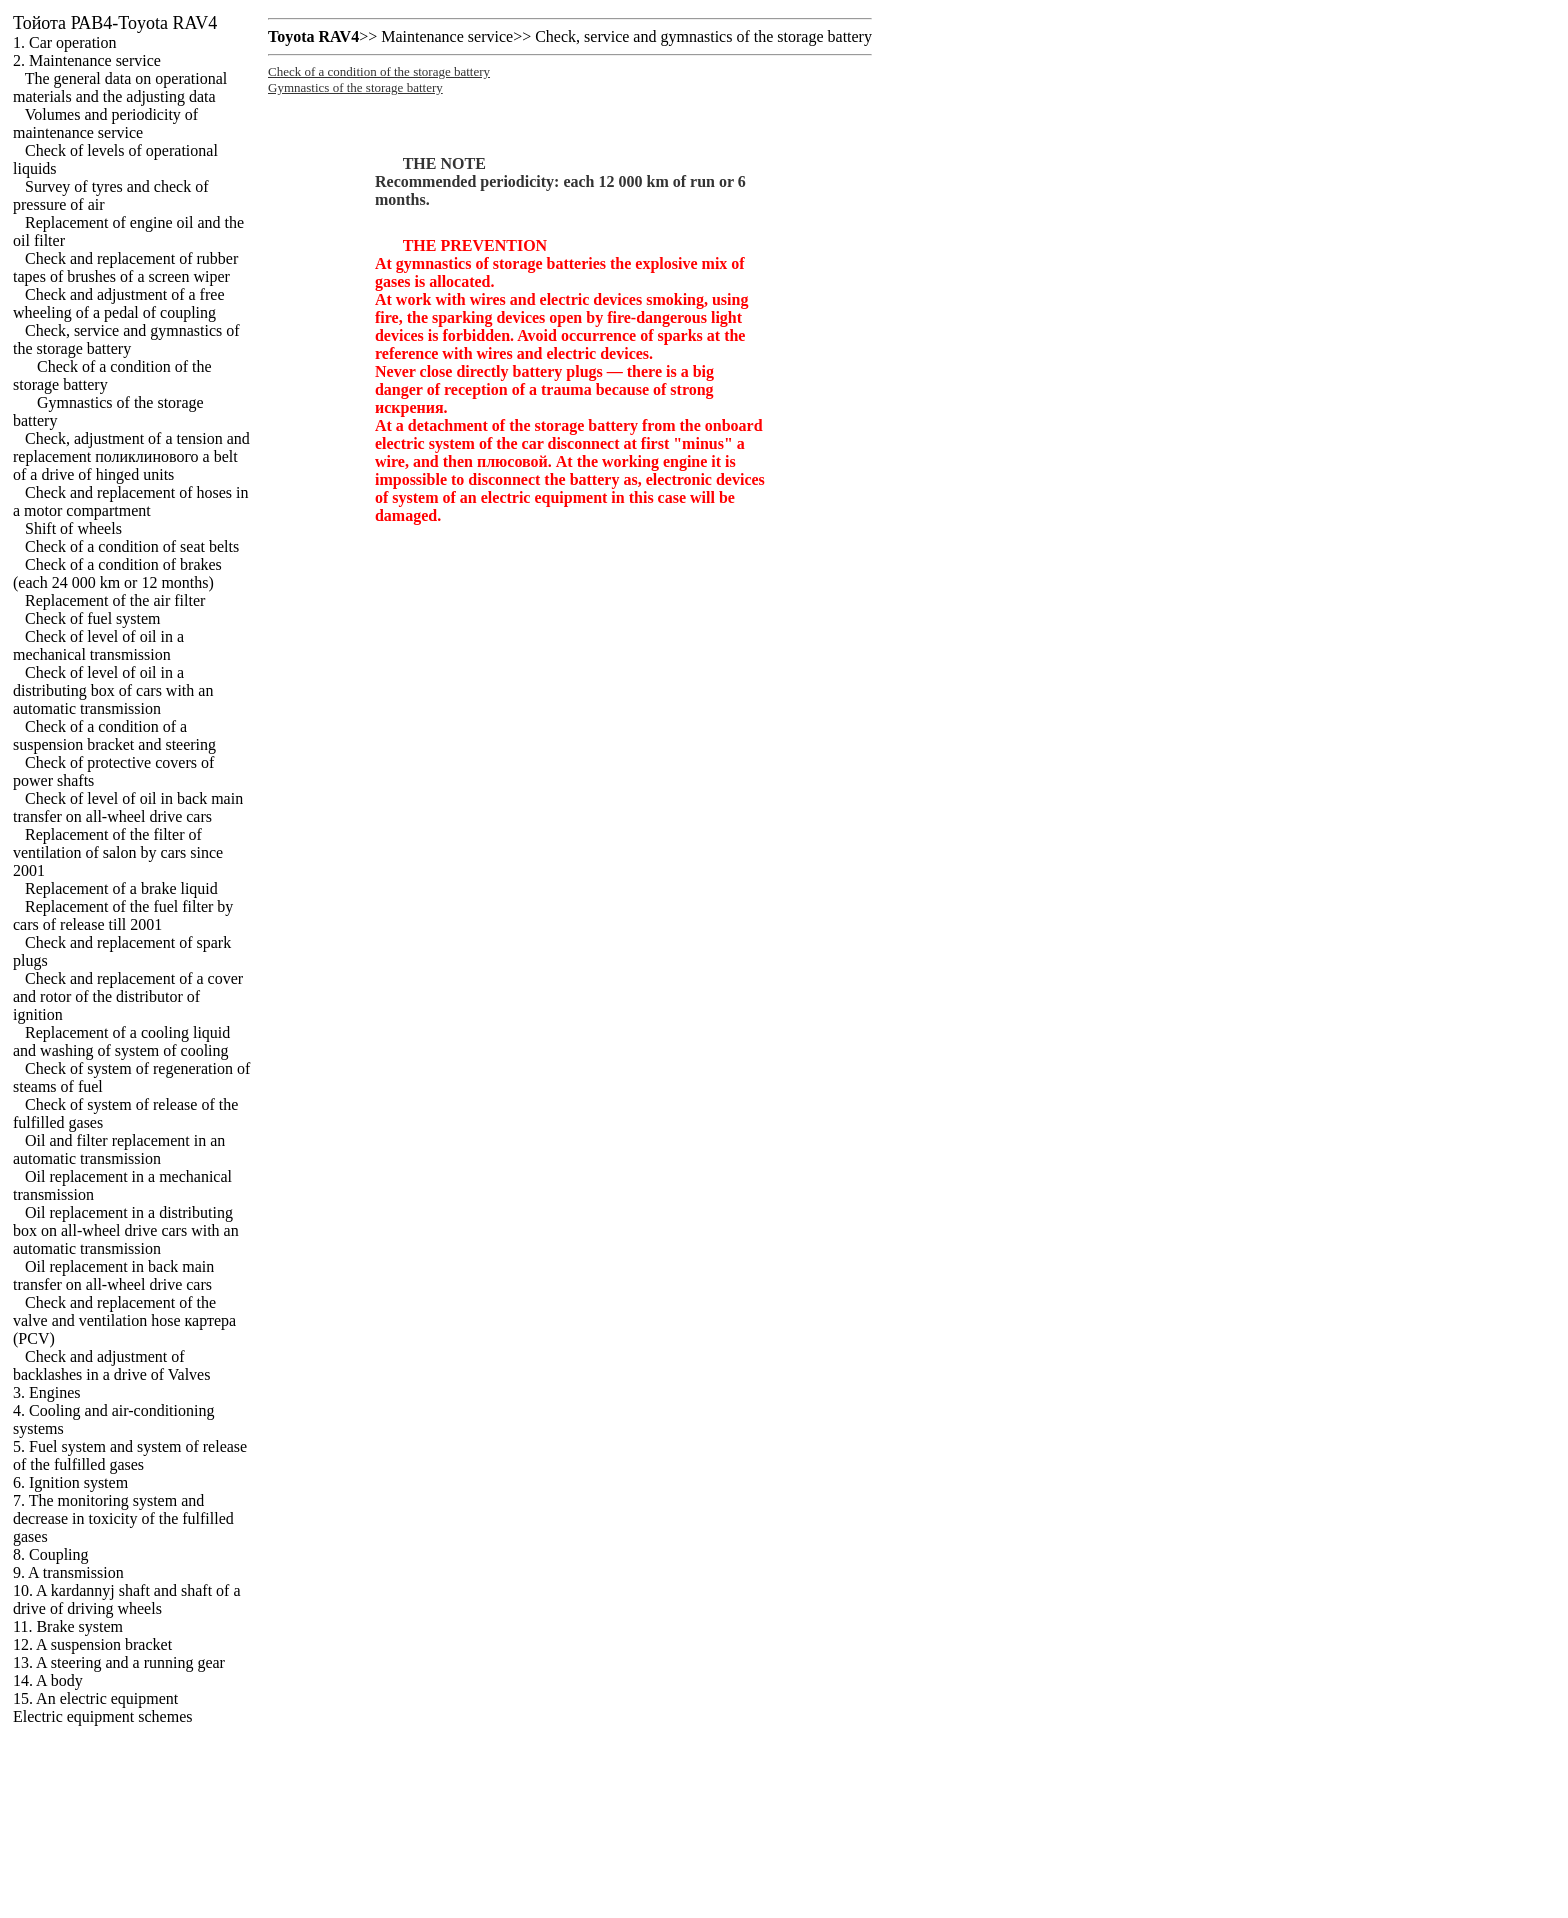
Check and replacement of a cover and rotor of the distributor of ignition (128, 996)
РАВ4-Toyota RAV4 (115, 23)
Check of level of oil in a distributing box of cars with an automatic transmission (113, 690)
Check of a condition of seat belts (132, 546)
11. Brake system (68, 1626)
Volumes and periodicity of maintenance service (105, 123)
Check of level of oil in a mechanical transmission (98, 645)
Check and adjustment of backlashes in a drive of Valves (111, 1365)
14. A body (48, 1680)
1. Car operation (65, 42)
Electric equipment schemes (102, 1716)
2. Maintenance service (87, 60)
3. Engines (47, 1392)
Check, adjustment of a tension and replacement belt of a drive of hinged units (131, 456)
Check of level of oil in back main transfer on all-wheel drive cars (128, 807)
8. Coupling (51, 1554)
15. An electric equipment (95, 1698)
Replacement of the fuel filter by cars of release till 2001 (123, 915)
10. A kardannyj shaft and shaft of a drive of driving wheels (127, 1599)
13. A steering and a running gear (119, 1662)
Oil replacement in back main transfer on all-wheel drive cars (113, 1275)
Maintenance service (447, 36)
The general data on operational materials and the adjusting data (120, 87)
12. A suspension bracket (92, 1644)
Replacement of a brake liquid (121, 888)
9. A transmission (68, 1572)
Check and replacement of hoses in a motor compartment (130, 501)
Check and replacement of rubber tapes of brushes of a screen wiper (125, 267)
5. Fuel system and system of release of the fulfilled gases (130, 1455)
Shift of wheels (73, 528)
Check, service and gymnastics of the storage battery (126, 339)
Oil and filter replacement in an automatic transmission (119, 1149)
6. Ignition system (70, 1482)
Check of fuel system (93, 618)
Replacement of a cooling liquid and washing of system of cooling (121, 1041)
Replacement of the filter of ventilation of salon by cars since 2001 (118, 852)
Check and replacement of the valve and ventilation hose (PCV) (124, 1320)
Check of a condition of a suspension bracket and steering (114, 735)
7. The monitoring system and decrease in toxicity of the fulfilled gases (123, 1518)
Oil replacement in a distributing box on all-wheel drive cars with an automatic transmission (126, 1230)
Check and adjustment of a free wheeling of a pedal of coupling (118, 303)
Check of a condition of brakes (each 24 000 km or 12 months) (117, 573)
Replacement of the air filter (115, 600)
